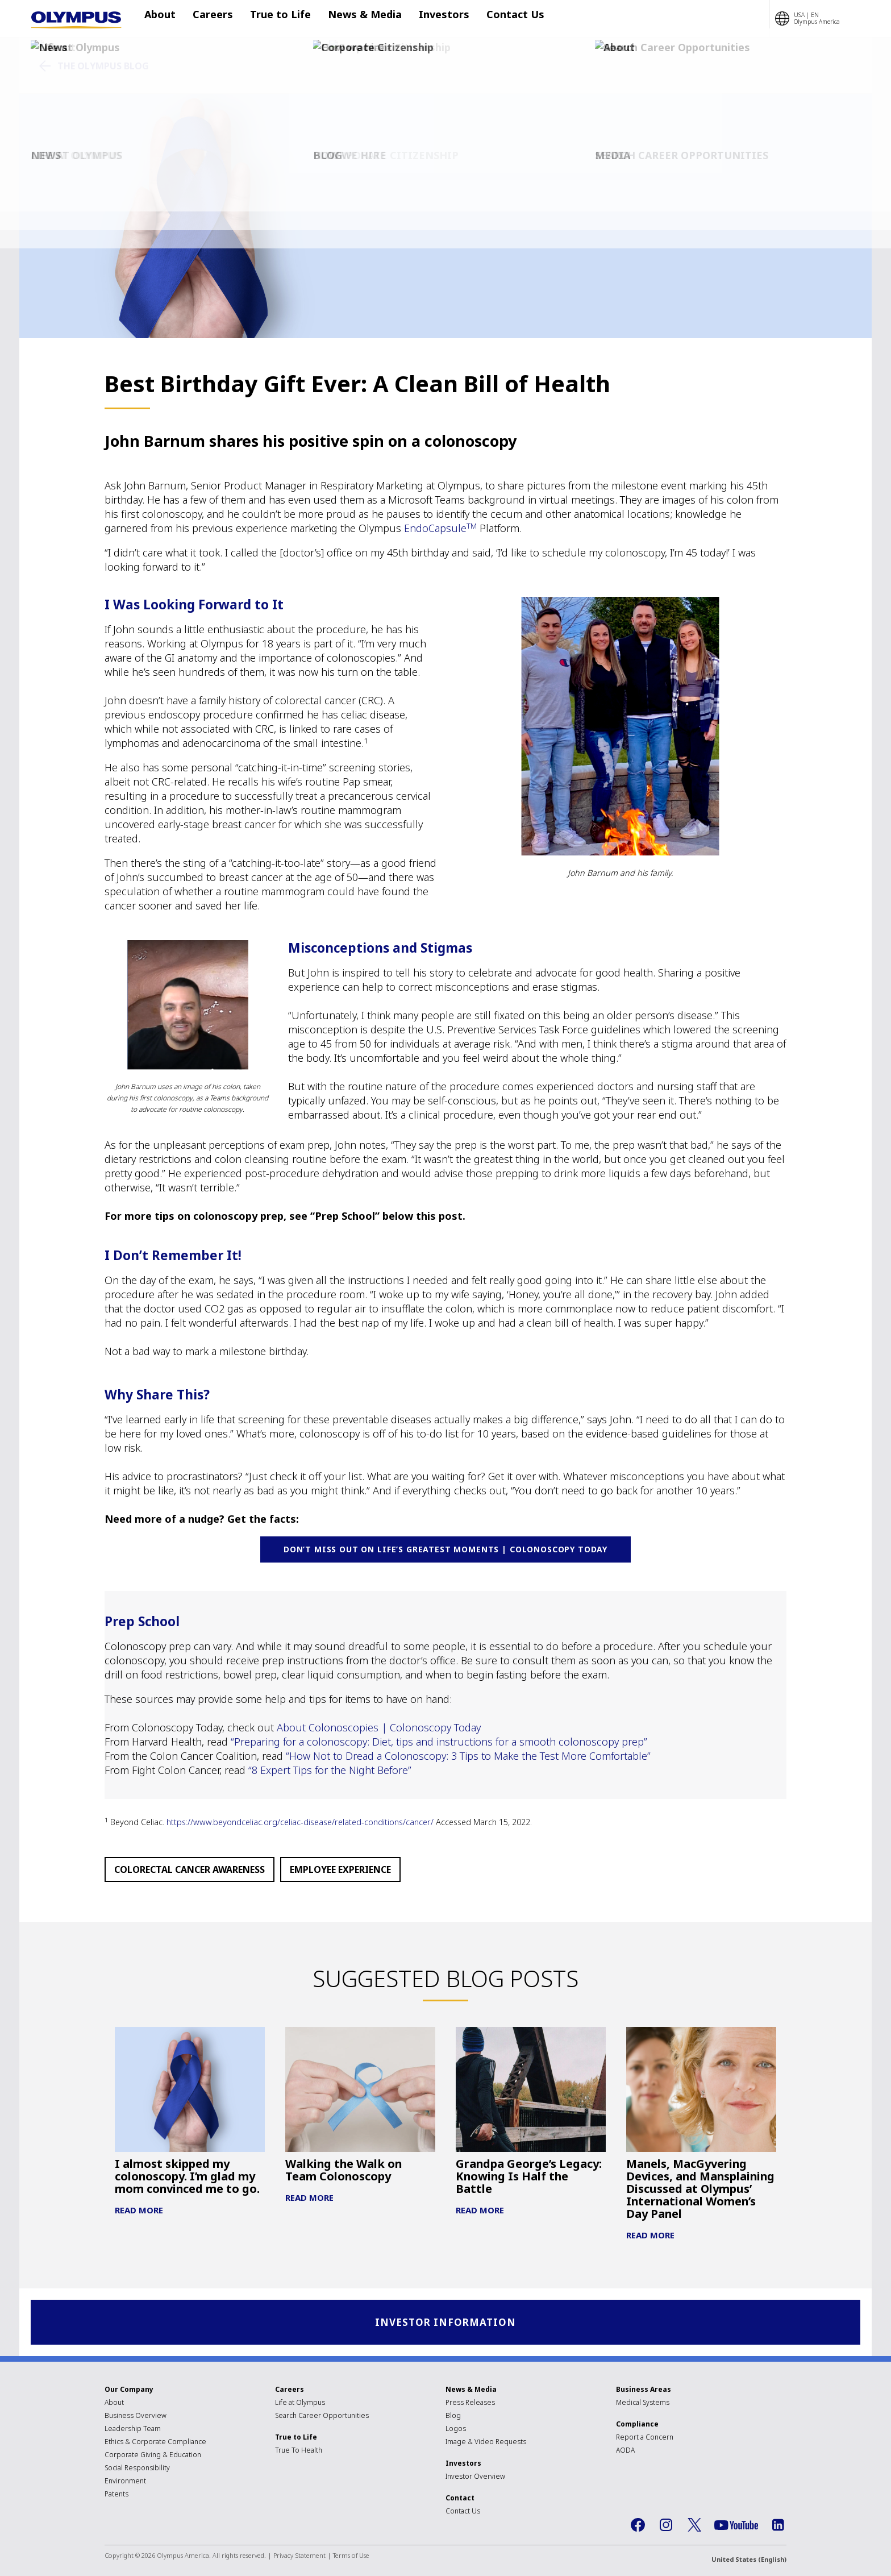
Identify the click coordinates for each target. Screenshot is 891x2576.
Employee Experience (340, 1869)
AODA (625, 2452)
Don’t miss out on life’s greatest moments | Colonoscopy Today (445, 1549)
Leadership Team (133, 2430)
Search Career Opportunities (322, 2417)
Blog (453, 2417)
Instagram (666, 2526)
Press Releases (470, 2404)
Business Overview (135, 2417)
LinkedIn (777, 2526)
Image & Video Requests (486, 2443)
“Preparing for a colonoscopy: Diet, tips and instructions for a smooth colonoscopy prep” (440, 1741)
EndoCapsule (440, 528)
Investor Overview (475, 2478)
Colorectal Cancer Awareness (189, 1869)
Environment (125, 2482)
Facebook (637, 2526)
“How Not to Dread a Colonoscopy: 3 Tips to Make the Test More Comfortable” (468, 1756)
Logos (456, 2430)
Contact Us (493, 19)
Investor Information (446, 2322)
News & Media (353, 19)
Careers (213, 19)
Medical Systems (642, 2404)
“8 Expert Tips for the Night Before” (329, 1770)
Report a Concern (644, 2439)
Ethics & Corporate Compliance (155, 2443)
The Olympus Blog (103, 66)
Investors (427, 19)
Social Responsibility (137, 2469)
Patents (116, 2495)
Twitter (694, 2526)
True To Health (298, 2452)
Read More (139, 2210)
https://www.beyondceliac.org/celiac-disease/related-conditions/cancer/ (301, 1822)
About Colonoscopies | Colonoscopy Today (379, 1727)
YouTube (736, 2527)
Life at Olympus (300, 2404)
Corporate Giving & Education (153, 2456)
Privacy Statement (299, 2557)
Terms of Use (351, 2557)
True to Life (274, 19)
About (165, 19)
